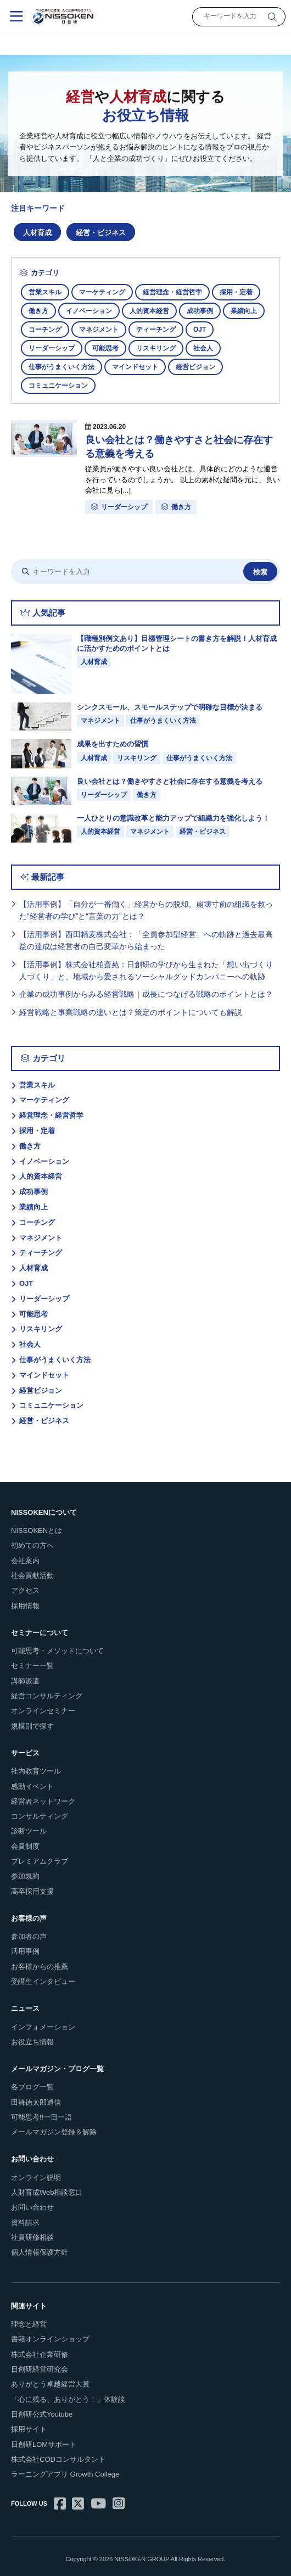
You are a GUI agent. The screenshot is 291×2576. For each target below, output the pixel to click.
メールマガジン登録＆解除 (54, 2132)
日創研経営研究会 (39, 2369)
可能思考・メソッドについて (57, 1651)
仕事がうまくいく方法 (61, 367)
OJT (199, 329)
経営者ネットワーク (43, 1801)
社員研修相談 (32, 2237)
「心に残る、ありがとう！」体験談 (68, 2399)
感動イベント (32, 1786)
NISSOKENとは (36, 1530)
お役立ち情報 (32, 2042)
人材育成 (37, 232)
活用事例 (25, 1951)
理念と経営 (29, 2324)
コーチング (45, 329)
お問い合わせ (32, 2207)
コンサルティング (39, 1816)
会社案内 (25, 1561)
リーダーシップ (52, 348)
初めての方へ (32, 1545)
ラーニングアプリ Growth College (65, 2474)
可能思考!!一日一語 (41, 2117)
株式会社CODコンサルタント (58, 2459)
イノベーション (89, 311)
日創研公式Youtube (41, 2414)
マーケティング (102, 292)
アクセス (25, 1590)
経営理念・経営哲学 (172, 292)
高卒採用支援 (32, 1891)
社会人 (203, 348)
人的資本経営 (149, 311)
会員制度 (25, 1846)
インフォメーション (43, 2027)
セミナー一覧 (32, 1665)
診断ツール (29, 1831)
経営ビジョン (195, 367)
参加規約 (25, 1876)
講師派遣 (25, 1681)
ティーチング (156, 329)
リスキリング (156, 348)
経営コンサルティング (46, 1696)
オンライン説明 (36, 2177)
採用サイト (29, 2429)
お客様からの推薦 (39, 1966)
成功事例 (200, 311)
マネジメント (99, 329)
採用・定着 (236, 292)
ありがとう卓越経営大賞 (50, 2384)
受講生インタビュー (43, 1981)
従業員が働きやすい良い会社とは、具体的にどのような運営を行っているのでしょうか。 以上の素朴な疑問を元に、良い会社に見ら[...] (182, 479)
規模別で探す (32, 1726)
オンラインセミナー (43, 1711)
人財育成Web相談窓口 (47, 2192)
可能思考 (105, 348)
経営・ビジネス (101, 232)
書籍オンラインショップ (50, 2339)
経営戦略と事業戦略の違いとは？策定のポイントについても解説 (130, 1012)
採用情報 (25, 1606)
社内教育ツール (36, 1771)
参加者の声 (29, 1936)
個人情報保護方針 (39, 2252)
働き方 (38, 311)
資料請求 (25, 2222)
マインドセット (135, 367)
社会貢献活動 (32, 1575)
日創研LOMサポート (43, 2444)
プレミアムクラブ (39, 1861)
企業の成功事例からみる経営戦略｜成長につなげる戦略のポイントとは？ (146, 994)
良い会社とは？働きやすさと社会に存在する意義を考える (179, 446)
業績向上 (244, 311)
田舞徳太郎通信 (36, 2102)
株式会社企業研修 (39, 2354)
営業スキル (45, 292)
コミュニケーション (58, 385)
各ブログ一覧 (32, 2087)
